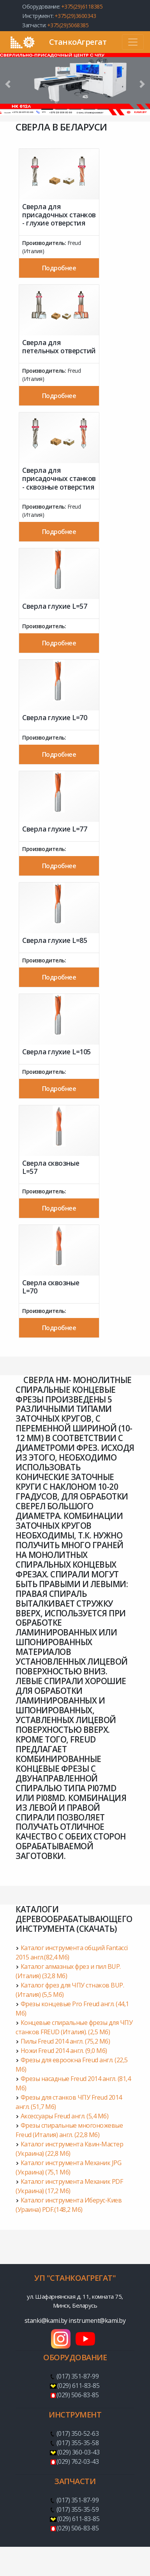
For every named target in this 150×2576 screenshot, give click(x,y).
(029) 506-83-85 (77, 2395)
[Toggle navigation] (133, 42)
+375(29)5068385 (68, 25)
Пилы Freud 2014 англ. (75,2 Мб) (65, 2041)
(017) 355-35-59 (77, 2509)
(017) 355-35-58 (77, 2443)
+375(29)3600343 (75, 15)
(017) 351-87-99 (77, 2376)
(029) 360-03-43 (78, 2452)
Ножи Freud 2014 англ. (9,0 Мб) (64, 2050)
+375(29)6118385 (82, 6)
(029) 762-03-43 (77, 2461)
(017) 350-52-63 (77, 2433)
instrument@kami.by (97, 2320)
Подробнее (59, 268)
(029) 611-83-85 (78, 2385)
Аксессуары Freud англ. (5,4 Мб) (65, 2116)
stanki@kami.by (47, 2320)
